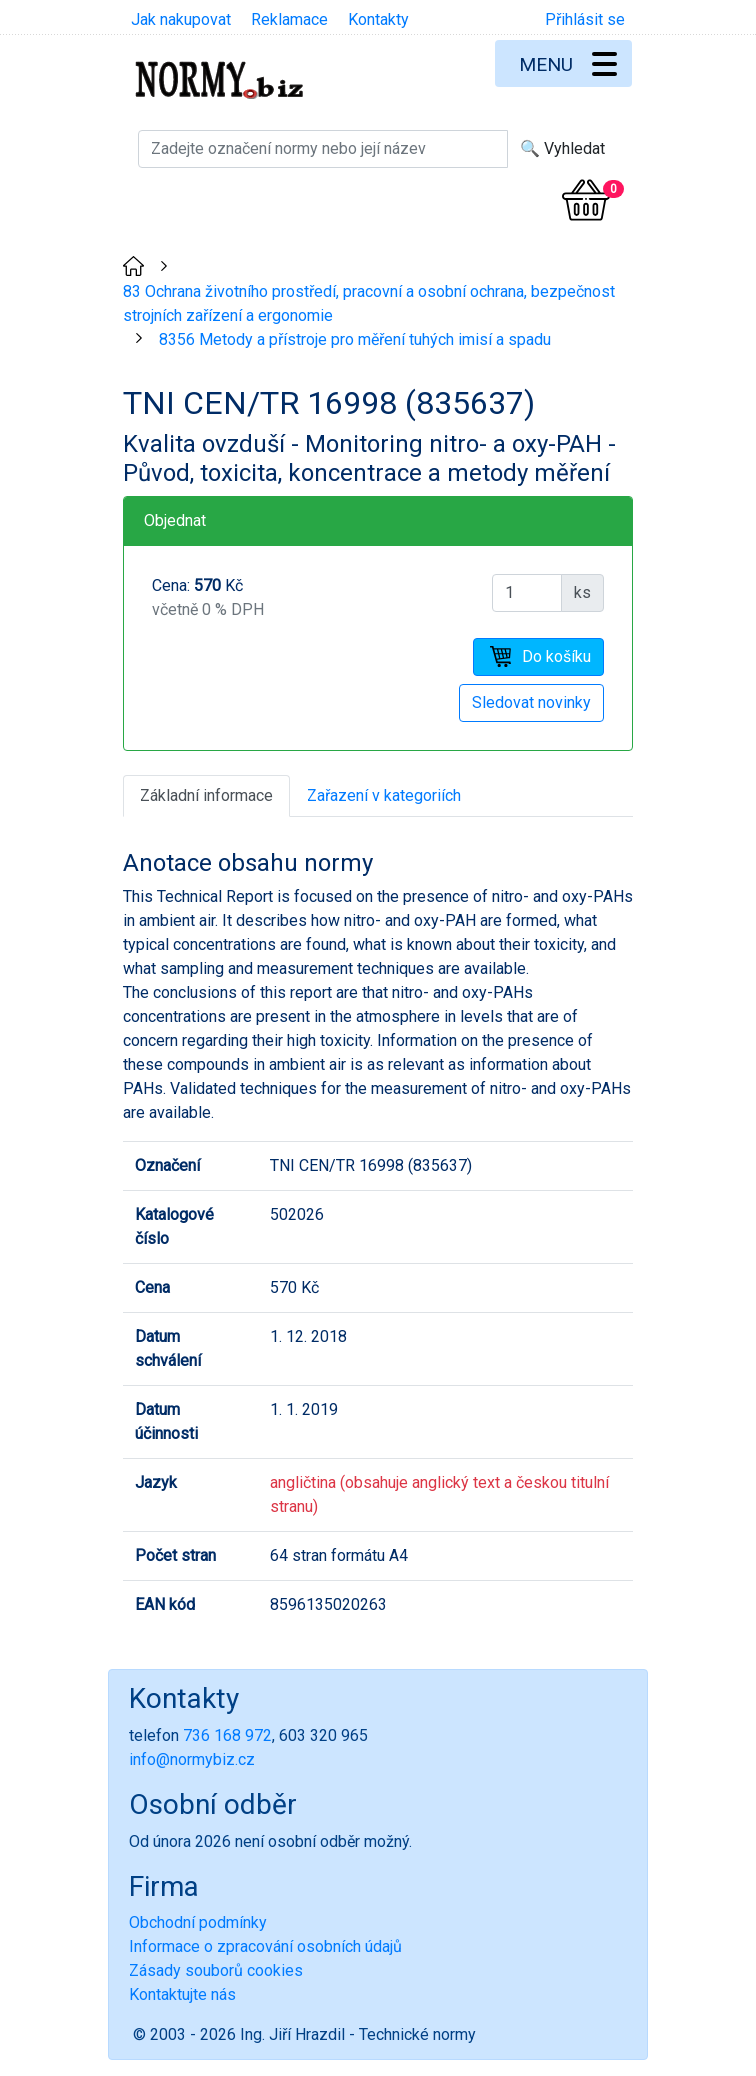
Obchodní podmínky (198, 1922)
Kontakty (378, 19)
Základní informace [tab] (206, 795)
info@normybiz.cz (192, 1759)
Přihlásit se (585, 19)
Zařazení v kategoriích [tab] (384, 795)
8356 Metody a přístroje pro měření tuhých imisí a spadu (355, 339)
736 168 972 (227, 1735)
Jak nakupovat (181, 19)
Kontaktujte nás (182, 1994)
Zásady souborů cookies (216, 1970)
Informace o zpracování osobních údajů (265, 1946)
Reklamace (289, 19)
